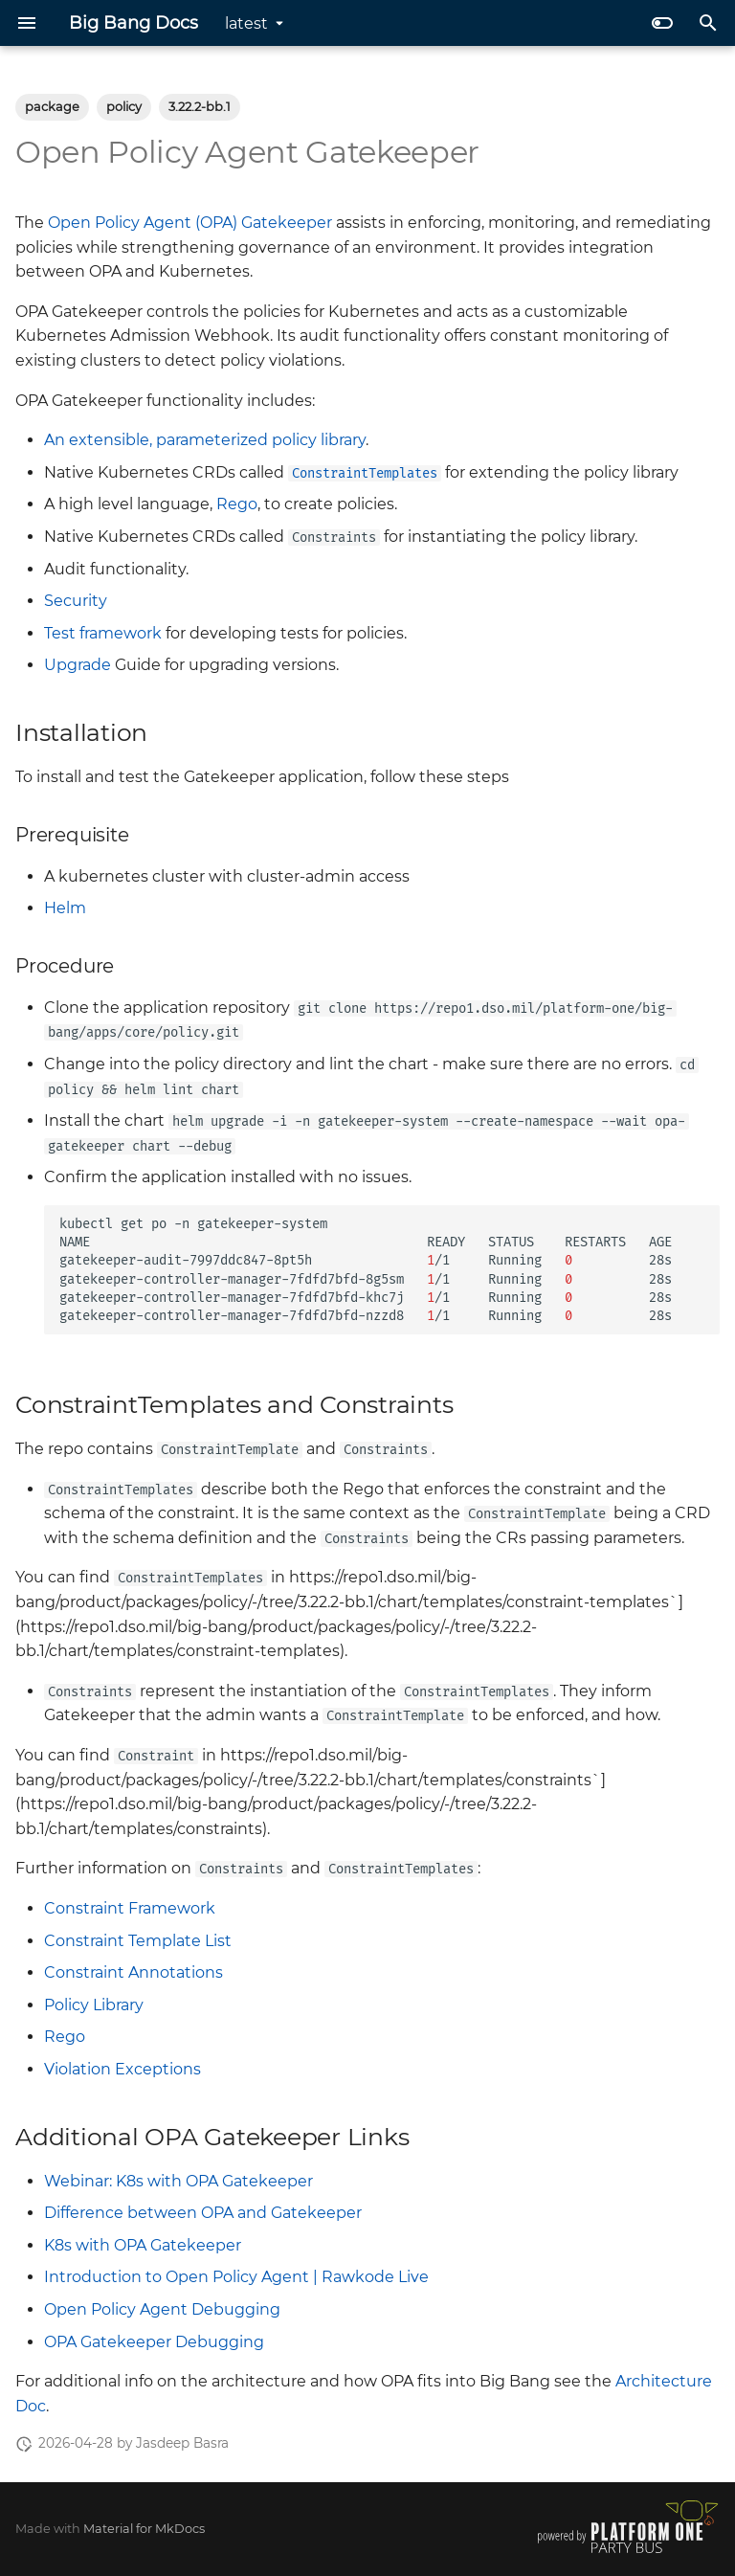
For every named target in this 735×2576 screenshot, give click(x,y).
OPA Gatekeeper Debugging (154, 2342)
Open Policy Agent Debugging (162, 2309)
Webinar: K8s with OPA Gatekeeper (178, 2181)
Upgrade (77, 665)
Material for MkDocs (144, 2528)
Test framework (103, 633)
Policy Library (94, 2005)
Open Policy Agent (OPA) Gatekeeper (190, 222)
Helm (65, 908)
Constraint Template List (138, 1941)
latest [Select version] (246, 23)
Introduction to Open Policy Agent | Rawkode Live (236, 2277)
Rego (236, 504)
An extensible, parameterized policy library (205, 440)
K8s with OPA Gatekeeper (142, 2245)
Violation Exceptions (122, 2069)
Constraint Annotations (133, 1972)
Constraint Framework (129, 1908)
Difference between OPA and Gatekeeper (203, 2213)
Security (75, 601)
